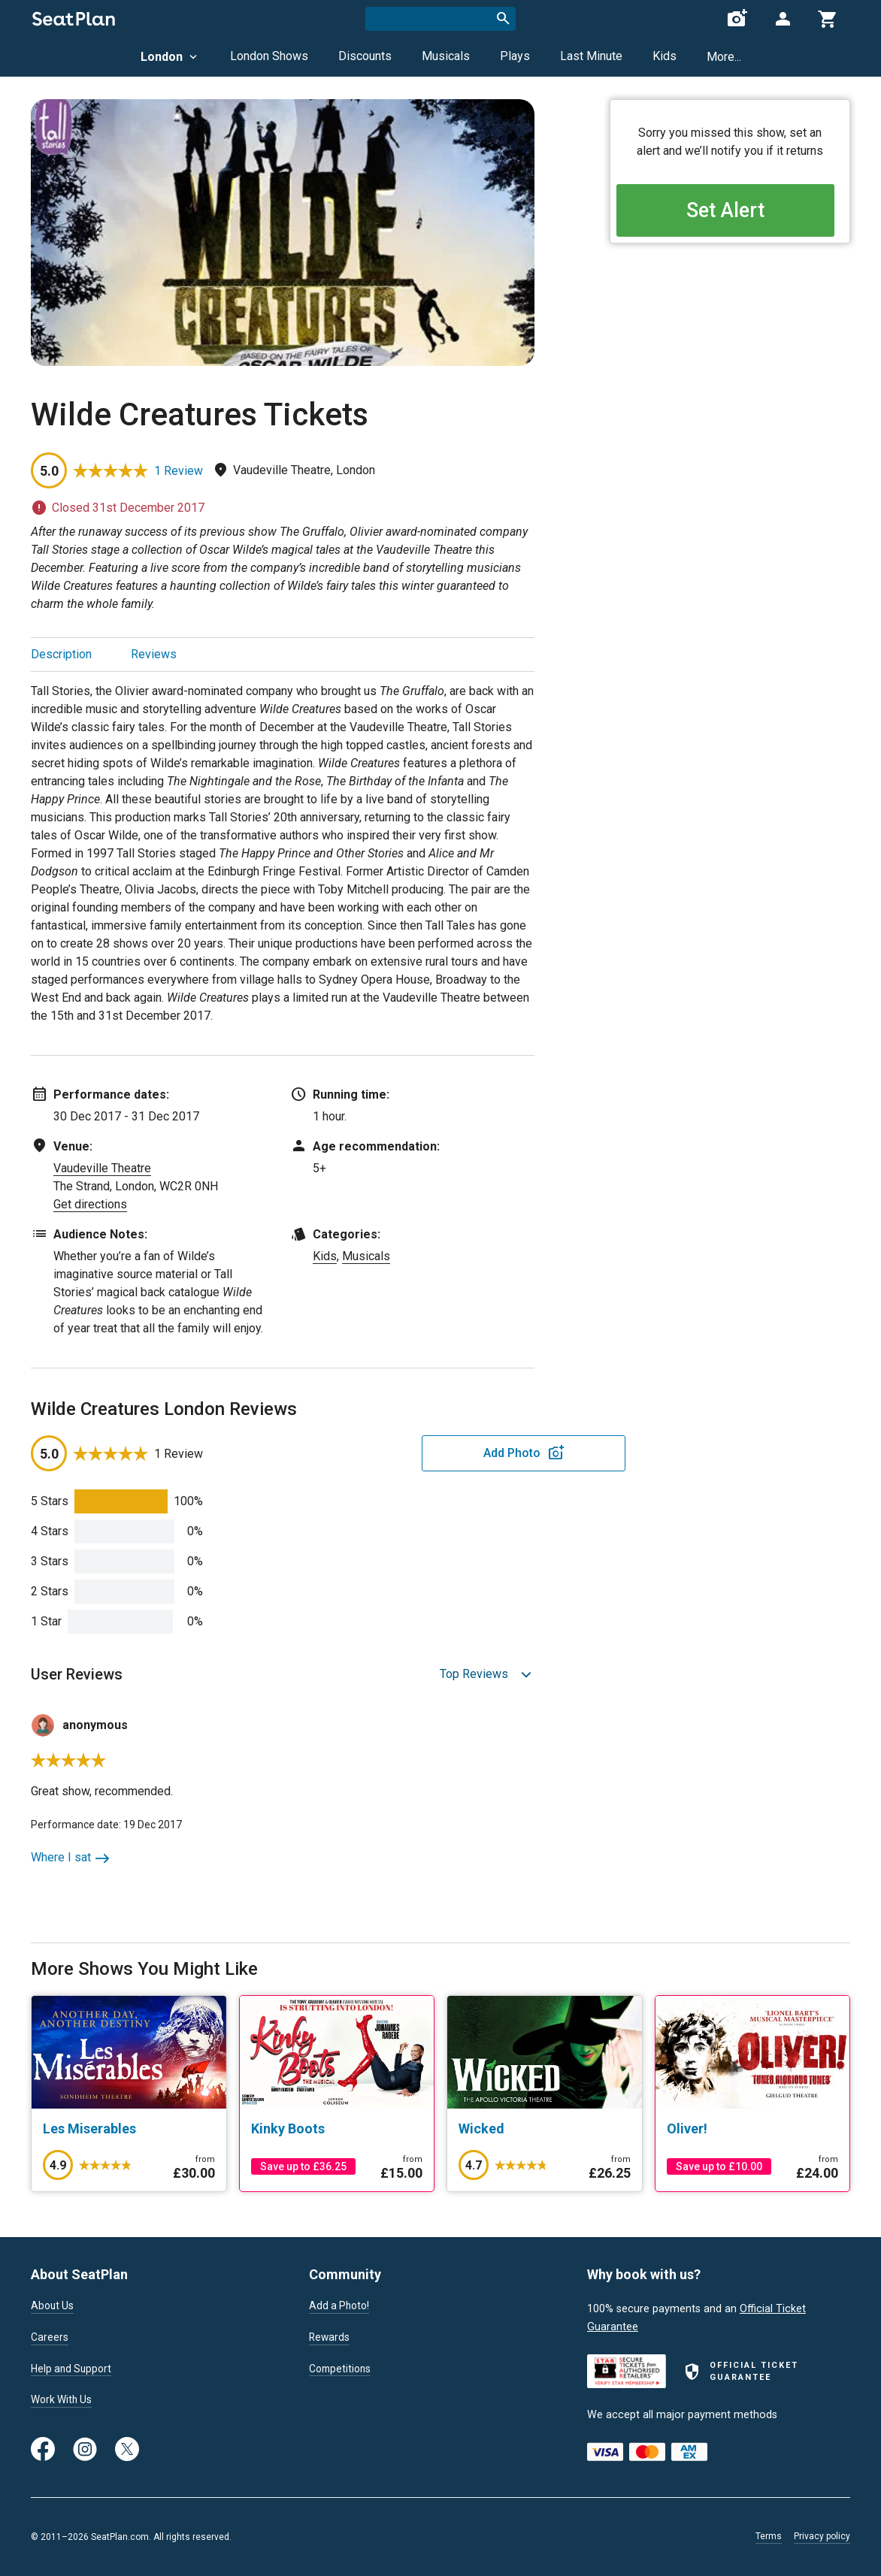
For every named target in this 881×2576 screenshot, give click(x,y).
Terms (768, 2536)
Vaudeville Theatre (102, 1168)
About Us (53, 2306)
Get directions (90, 1204)
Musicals (446, 56)
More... (724, 57)
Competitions (341, 2371)
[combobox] (440, 19)
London (170, 57)
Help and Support (73, 2371)
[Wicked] (545, 2129)
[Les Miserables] (129, 2129)
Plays (515, 56)
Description (61, 654)
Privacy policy (822, 2536)
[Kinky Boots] (337, 2129)
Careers (49, 2339)
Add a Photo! (341, 2306)
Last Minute (591, 56)
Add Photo (417, 1453)
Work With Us (63, 2403)
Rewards (330, 2339)
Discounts (365, 56)
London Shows (269, 56)
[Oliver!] (753, 2129)
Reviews (154, 654)
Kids (664, 56)
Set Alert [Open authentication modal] (730, 210)
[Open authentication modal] (782, 19)
